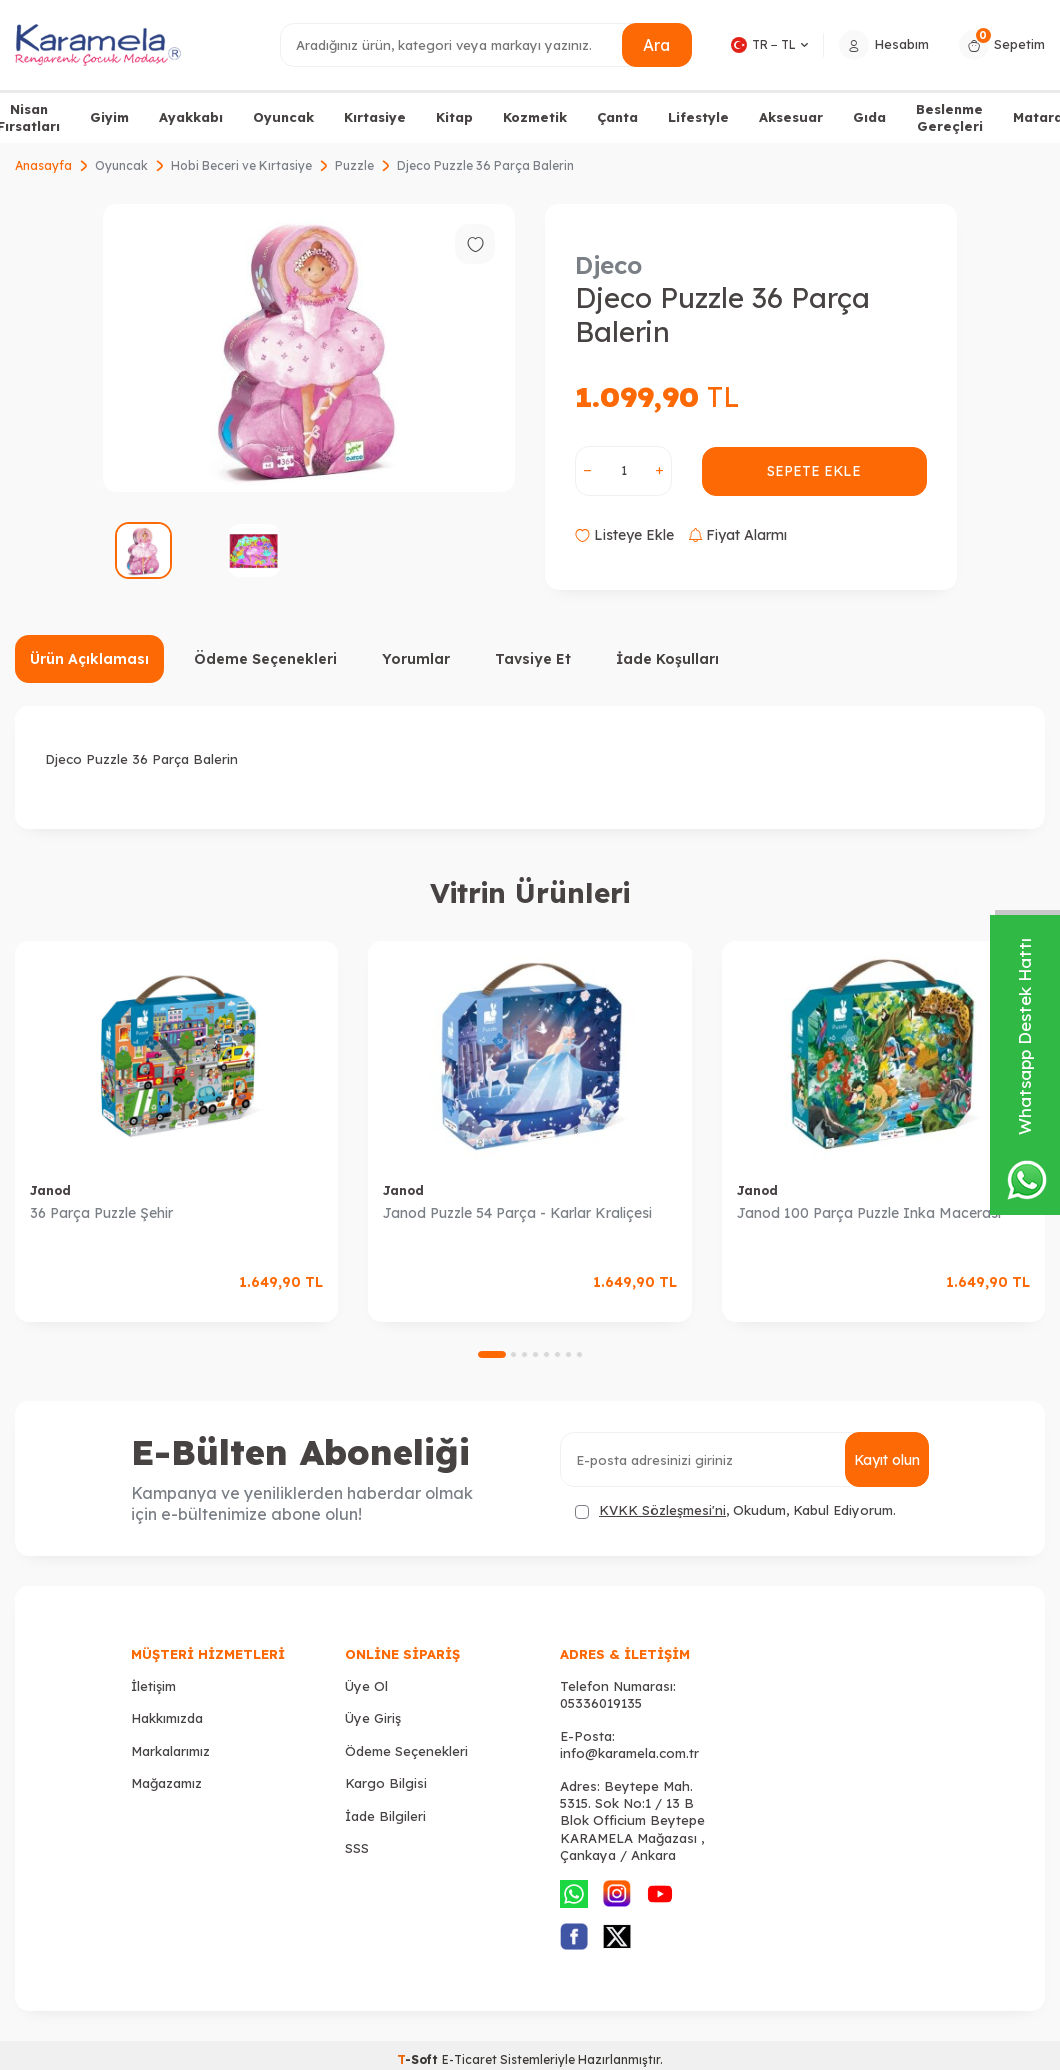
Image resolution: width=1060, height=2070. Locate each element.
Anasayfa (43, 165)
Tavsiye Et (533, 659)
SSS (357, 1848)
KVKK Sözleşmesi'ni (662, 1510)
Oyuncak (283, 117)
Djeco (608, 265)
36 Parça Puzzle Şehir (101, 1213)
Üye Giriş (373, 1718)
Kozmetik (535, 117)
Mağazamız (166, 1783)
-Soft (419, 2059)
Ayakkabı (191, 117)
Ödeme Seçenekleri (265, 659)
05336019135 (601, 1703)
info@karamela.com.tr (629, 1753)
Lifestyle (698, 117)
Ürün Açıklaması (89, 659)
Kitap (454, 117)
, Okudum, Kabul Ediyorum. (735, 1510)
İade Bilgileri (385, 1816)
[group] (309, 348)
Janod (50, 1190)
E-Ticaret (469, 2059)
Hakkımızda (167, 1718)
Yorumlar (416, 659)
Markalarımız (170, 1751)
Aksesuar (791, 117)
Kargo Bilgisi (386, 1783)
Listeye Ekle (624, 535)
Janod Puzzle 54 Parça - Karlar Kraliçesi (517, 1213)
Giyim (109, 117)
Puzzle (354, 165)
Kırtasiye (375, 117)
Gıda (869, 117)
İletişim (153, 1686)
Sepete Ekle (814, 471)
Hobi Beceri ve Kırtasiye (241, 165)
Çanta (617, 117)
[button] (492, 1354)
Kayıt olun (886, 1460)
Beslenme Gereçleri (949, 117)
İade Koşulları (667, 659)
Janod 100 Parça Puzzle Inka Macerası (869, 1213)
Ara (657, 44)
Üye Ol (366, 1686)
